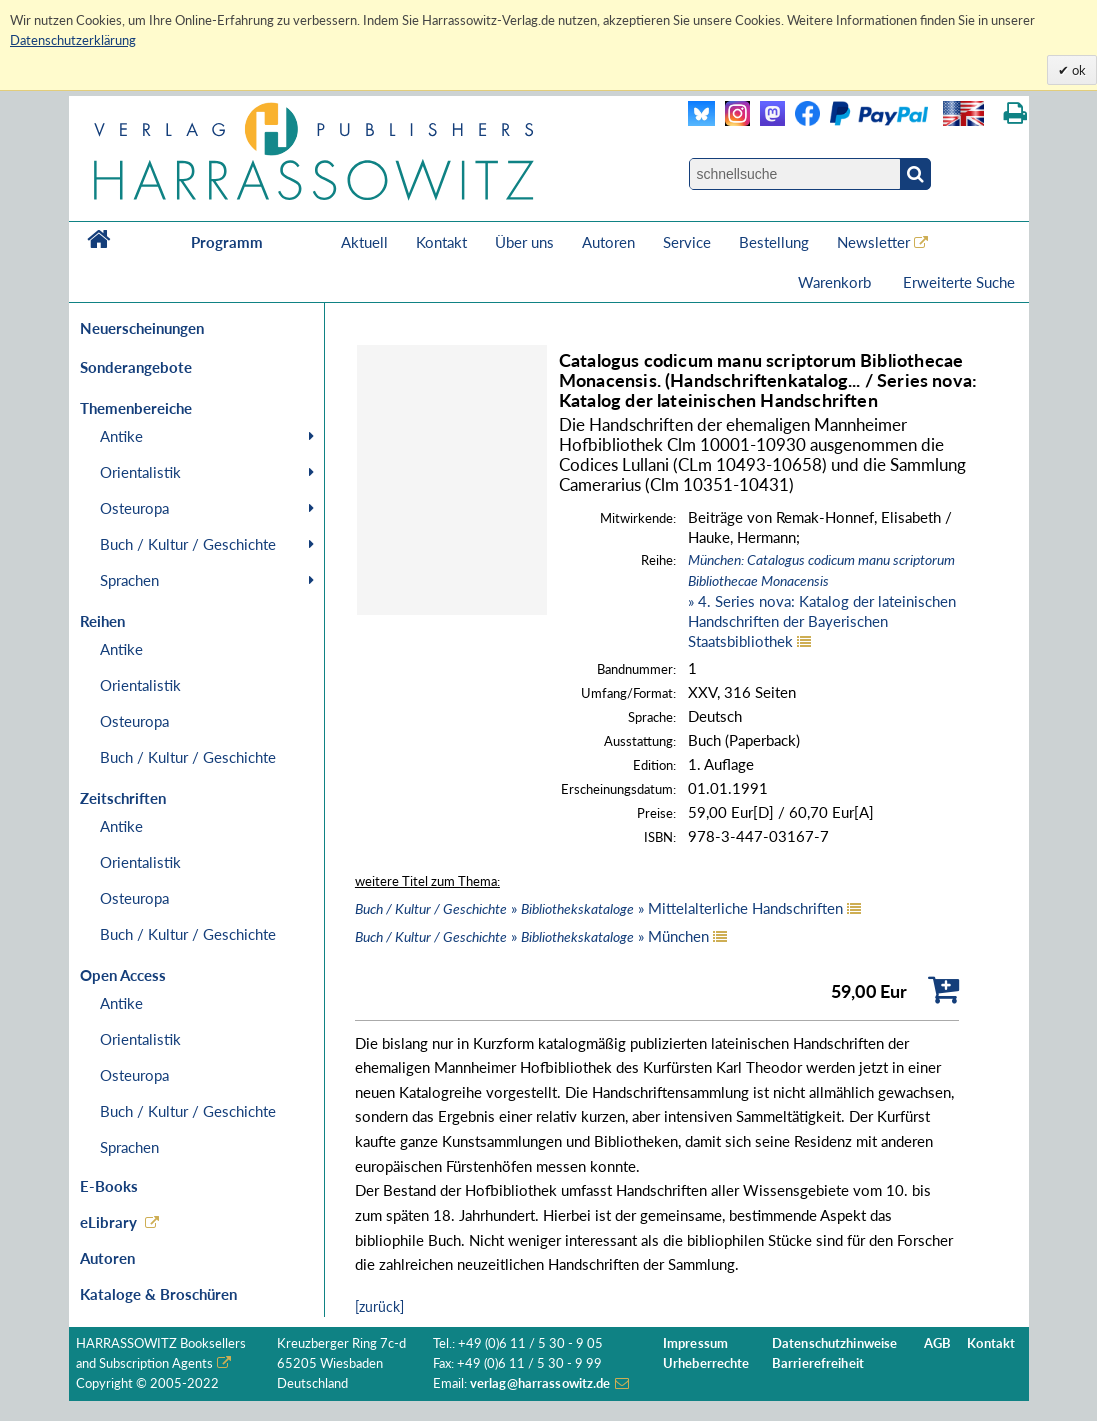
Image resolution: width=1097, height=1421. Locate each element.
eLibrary (108, 1222)
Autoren (608, 242)
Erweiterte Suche (959, 282)
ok (1077, 70)
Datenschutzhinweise (834, 1343)
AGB (937, 1343)
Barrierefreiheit (818, 1363)
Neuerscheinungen (142, 328)
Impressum (695, 1343)
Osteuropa (134, 508)
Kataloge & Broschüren (158, 1294)
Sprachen (129, 580)
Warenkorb (836, 282)
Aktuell (364, 242)
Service (687, 242)
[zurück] (379, 1306)
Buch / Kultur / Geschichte (188, 544)
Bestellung (774, 242)
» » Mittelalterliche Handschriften (599, 908)
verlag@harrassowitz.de (540, 1383)
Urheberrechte (706, 1363)
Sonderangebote (136, 367)
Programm (227, 242)
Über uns (524, 242)
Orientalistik (140, 472)
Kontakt (441, 242)
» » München (532, 936)
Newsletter (873, 242)
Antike (121, 436)
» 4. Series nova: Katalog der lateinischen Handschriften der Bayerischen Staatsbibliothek (822, 600)
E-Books (109, 1186)
